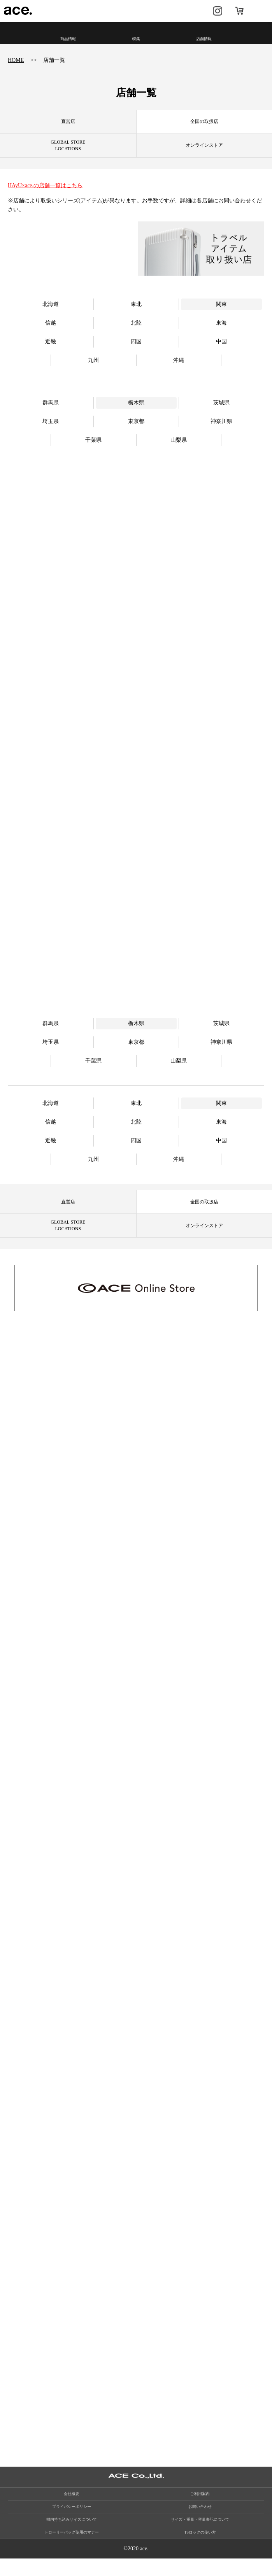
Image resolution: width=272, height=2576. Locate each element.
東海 (221, 336)
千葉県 (93, 454)
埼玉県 (50, 435)
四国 (136, 355)
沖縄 (178, 374)
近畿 (50, 355)
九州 (93, 374)
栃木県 (136, 416)
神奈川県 (221, 435)
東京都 (136, 435)
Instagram (217, 11)
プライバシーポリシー (71, 2524)
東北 (136, 318)
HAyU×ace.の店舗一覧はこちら (45, 185)
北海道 (50, 318)
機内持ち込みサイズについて (71, 2537)
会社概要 (71, 2511)
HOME (16, 60)
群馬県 (50, 416)
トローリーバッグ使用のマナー (71, 2550)
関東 (221, 318)
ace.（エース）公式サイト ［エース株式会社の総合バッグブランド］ (18, 11)
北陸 (136, 336)
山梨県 (178, 454)
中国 (221, 355)
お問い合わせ (200, 2524)
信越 (50, 336)
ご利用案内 (200, 2511)
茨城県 (221, 416)
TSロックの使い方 (200, 2550)
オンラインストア (239, 11)
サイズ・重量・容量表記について (200, 2537)
